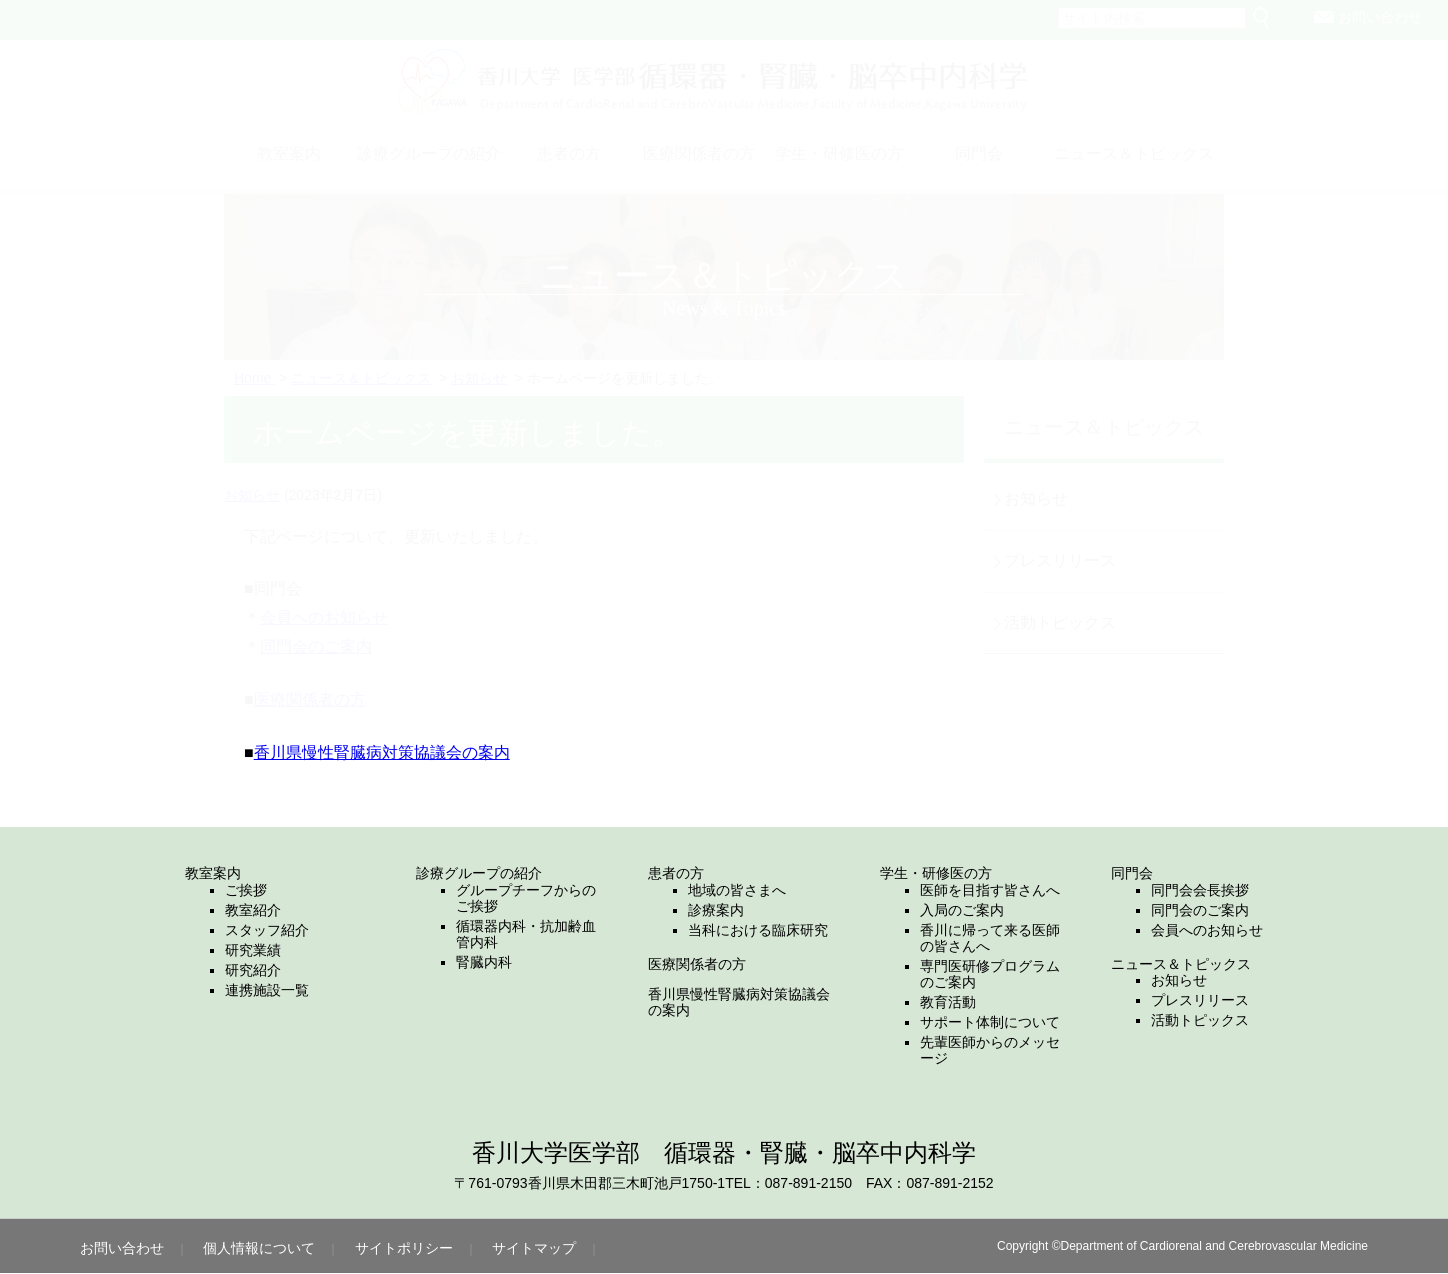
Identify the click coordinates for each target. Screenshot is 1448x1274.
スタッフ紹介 (267, 930)
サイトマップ (534, 1248)
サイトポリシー (404, 1248)
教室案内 (213, 873)
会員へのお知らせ (1207, 930)
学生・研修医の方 (936, 873)
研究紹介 (253, 970)
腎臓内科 (484, 962)
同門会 (1132, 873)
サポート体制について (990, 1022)
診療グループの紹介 (479, 873)
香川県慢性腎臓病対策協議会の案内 (382, 752)
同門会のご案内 (1200, 910)
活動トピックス (1200, 1020)
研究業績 (253, 950)
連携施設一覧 (267, 990)
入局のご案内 (962, 910)
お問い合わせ (122, 1248)
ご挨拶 (246, 890)
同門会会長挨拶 (1200, 890)
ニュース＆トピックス (1181, 964)
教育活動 (948, 1002)
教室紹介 (253, 910)
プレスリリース (1200, 1000)
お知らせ (1179, 980)
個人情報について (259, 1248)
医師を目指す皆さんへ (990, 890)
